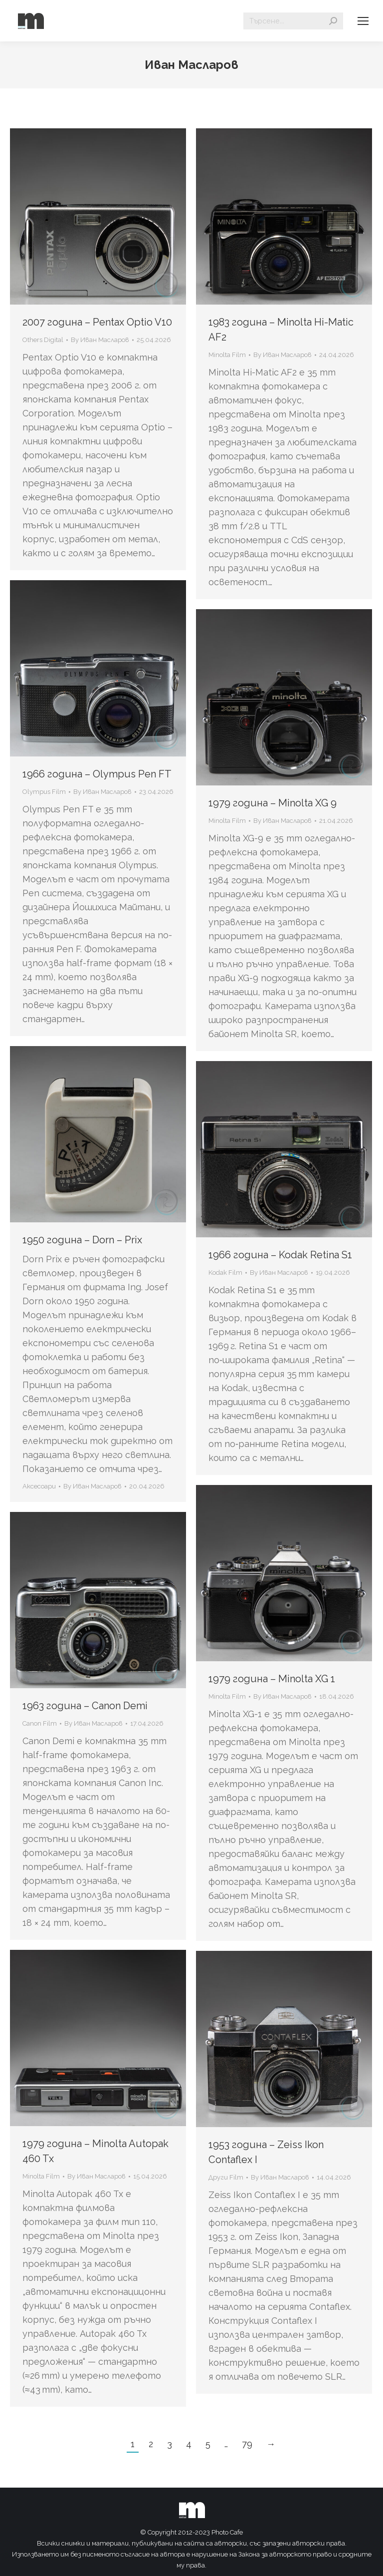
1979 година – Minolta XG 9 (272, 803)
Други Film (225, 2177)
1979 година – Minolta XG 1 (271, 1679)
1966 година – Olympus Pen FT (97, 774)
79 (247, 2444)
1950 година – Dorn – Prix (82, 1240)
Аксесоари (39, 1486)
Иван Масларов (191, 64)
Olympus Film (44, 791)
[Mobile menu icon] (363, 21)
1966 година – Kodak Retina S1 (280, 1255)
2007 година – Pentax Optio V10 (97, 322)
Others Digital (42, 340)
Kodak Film (225, 1272)
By (100, 340)
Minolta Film (227, 355)
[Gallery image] (98, 1134)
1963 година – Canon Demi (85, 1706)
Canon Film (39, 1723)
